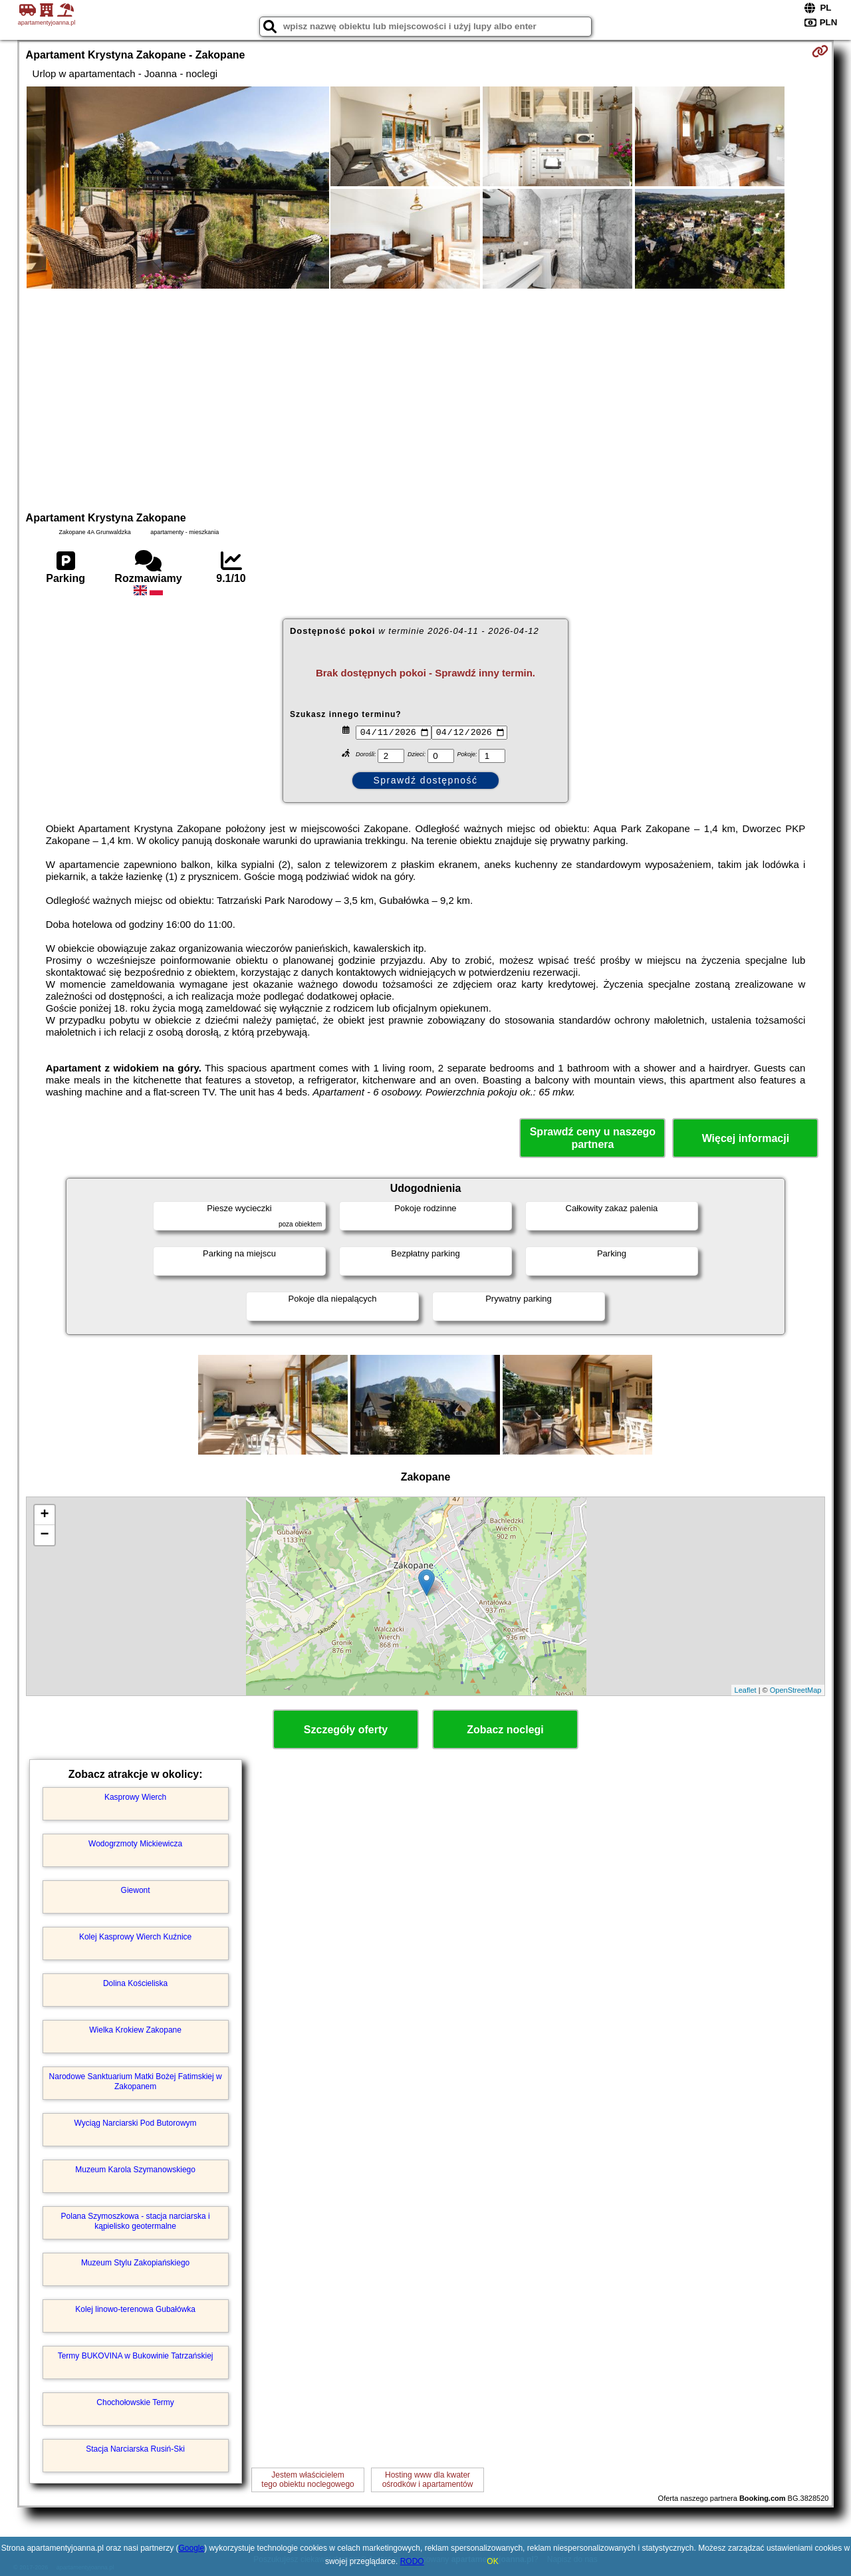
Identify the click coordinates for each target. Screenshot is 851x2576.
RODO (412, 2561)
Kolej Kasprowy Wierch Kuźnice (135, 1936)
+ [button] (44, 1515)
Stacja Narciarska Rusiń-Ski (135, 2449)
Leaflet (746, 1690)
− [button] (44, 1535)
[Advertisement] (425, 398)
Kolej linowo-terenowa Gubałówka (135, 2309)
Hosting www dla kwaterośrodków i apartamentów (427, 2479)
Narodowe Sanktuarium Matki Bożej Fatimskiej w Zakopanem (135, 2081)
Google (192, 2548)
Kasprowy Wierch (135, 1797)
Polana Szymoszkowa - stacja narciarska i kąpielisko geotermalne (135, 2221)
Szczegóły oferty (346, 1729)
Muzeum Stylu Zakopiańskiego (135, 2262)
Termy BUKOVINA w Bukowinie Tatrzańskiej (135, 2356)
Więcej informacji (745, 1138)
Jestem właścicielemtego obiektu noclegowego (307, 2479)
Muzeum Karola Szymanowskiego (135, 2169)
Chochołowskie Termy (135, 2402)
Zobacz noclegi (505, 1729)
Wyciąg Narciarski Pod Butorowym (135, 2123)
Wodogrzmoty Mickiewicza (135, 1843)
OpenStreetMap (796, 1690)
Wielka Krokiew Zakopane (135, 2030)
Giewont (135, 1890)
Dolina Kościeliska (135, 1983)
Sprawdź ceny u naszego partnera (593, 1138)
